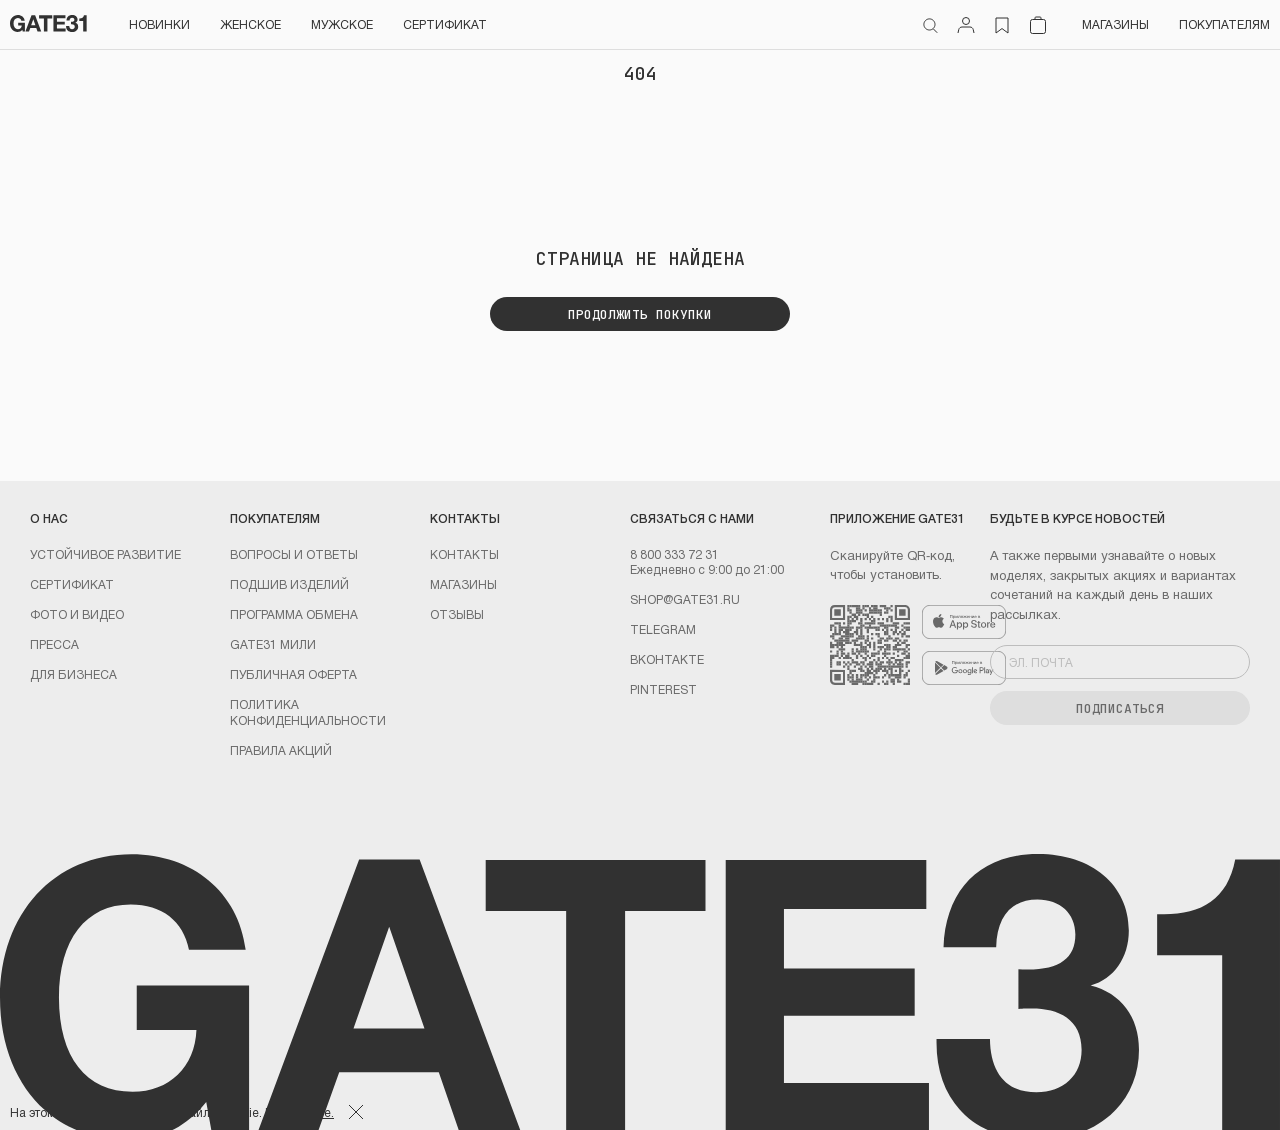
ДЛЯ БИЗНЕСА (73, 674)
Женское (250, 24)
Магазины (1115, 24)
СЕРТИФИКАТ (445, 24)
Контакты (464, 554)
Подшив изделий (289, 584)
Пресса (54, 644)
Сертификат (72, 584)
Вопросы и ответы (294, 554)
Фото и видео (77, 614)
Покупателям (1224, 24)
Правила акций (281, 750)
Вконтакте (667, 659)
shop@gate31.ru (685, 599)
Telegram (663, 629)
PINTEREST (663, 689)
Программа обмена (294, 614)
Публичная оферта (293, 674)
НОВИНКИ (159, 24)
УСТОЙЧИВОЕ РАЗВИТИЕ (105, 554)
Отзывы (457, 614)
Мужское (342, 24)
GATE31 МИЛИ (273, 644)
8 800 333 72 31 (674, 554)
